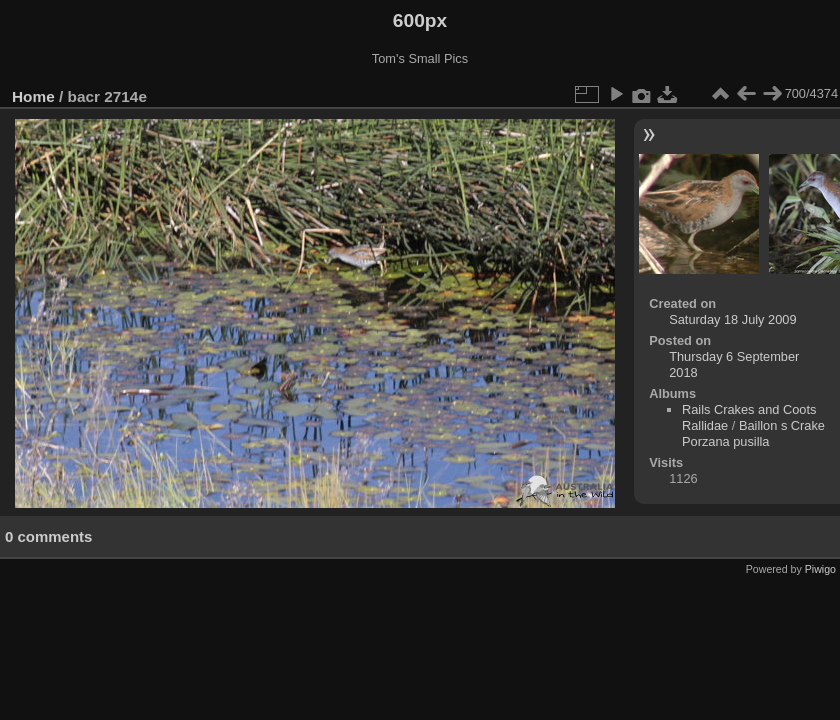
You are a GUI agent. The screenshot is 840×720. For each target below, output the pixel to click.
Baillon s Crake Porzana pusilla (753, 433)
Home (33, 96)
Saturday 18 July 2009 (732, 319)
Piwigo (820, 569)
